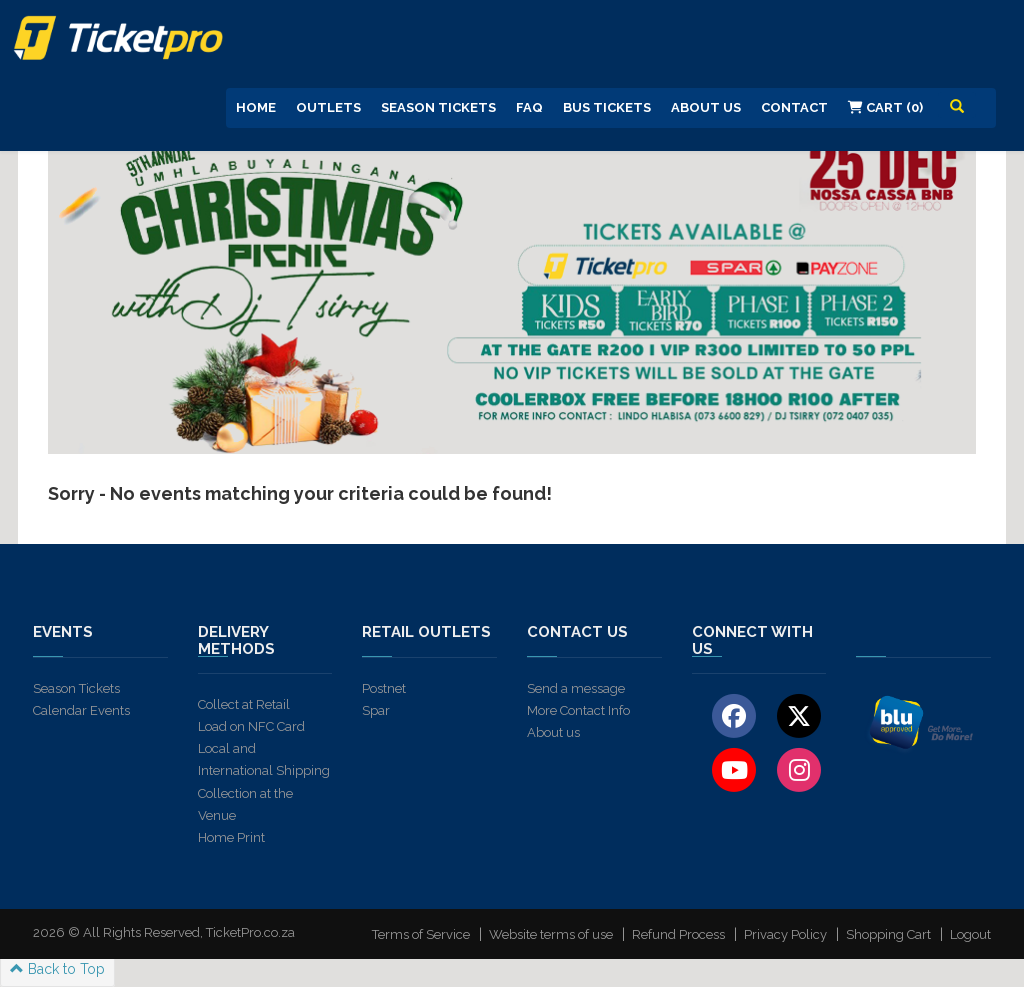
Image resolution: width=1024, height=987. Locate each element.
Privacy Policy (785, 934)
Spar (376, 710)
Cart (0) (885, 107)
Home (256, 107)
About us (553, 732)
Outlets (328, 107)
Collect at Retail (244, 704)
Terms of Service (421, 934)
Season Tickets (438, 107)
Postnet (384, 688)
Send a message (576, 688)
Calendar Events (81, 710)
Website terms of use (551, 934)
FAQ (529, 107)
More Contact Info (578, 710)
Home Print (231, 837)
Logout (970, 934)
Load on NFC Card (251, 726)
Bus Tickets (607, 107)
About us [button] (706, 107)
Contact (794, 107)
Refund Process (678, 934)
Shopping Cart (888, 934)
